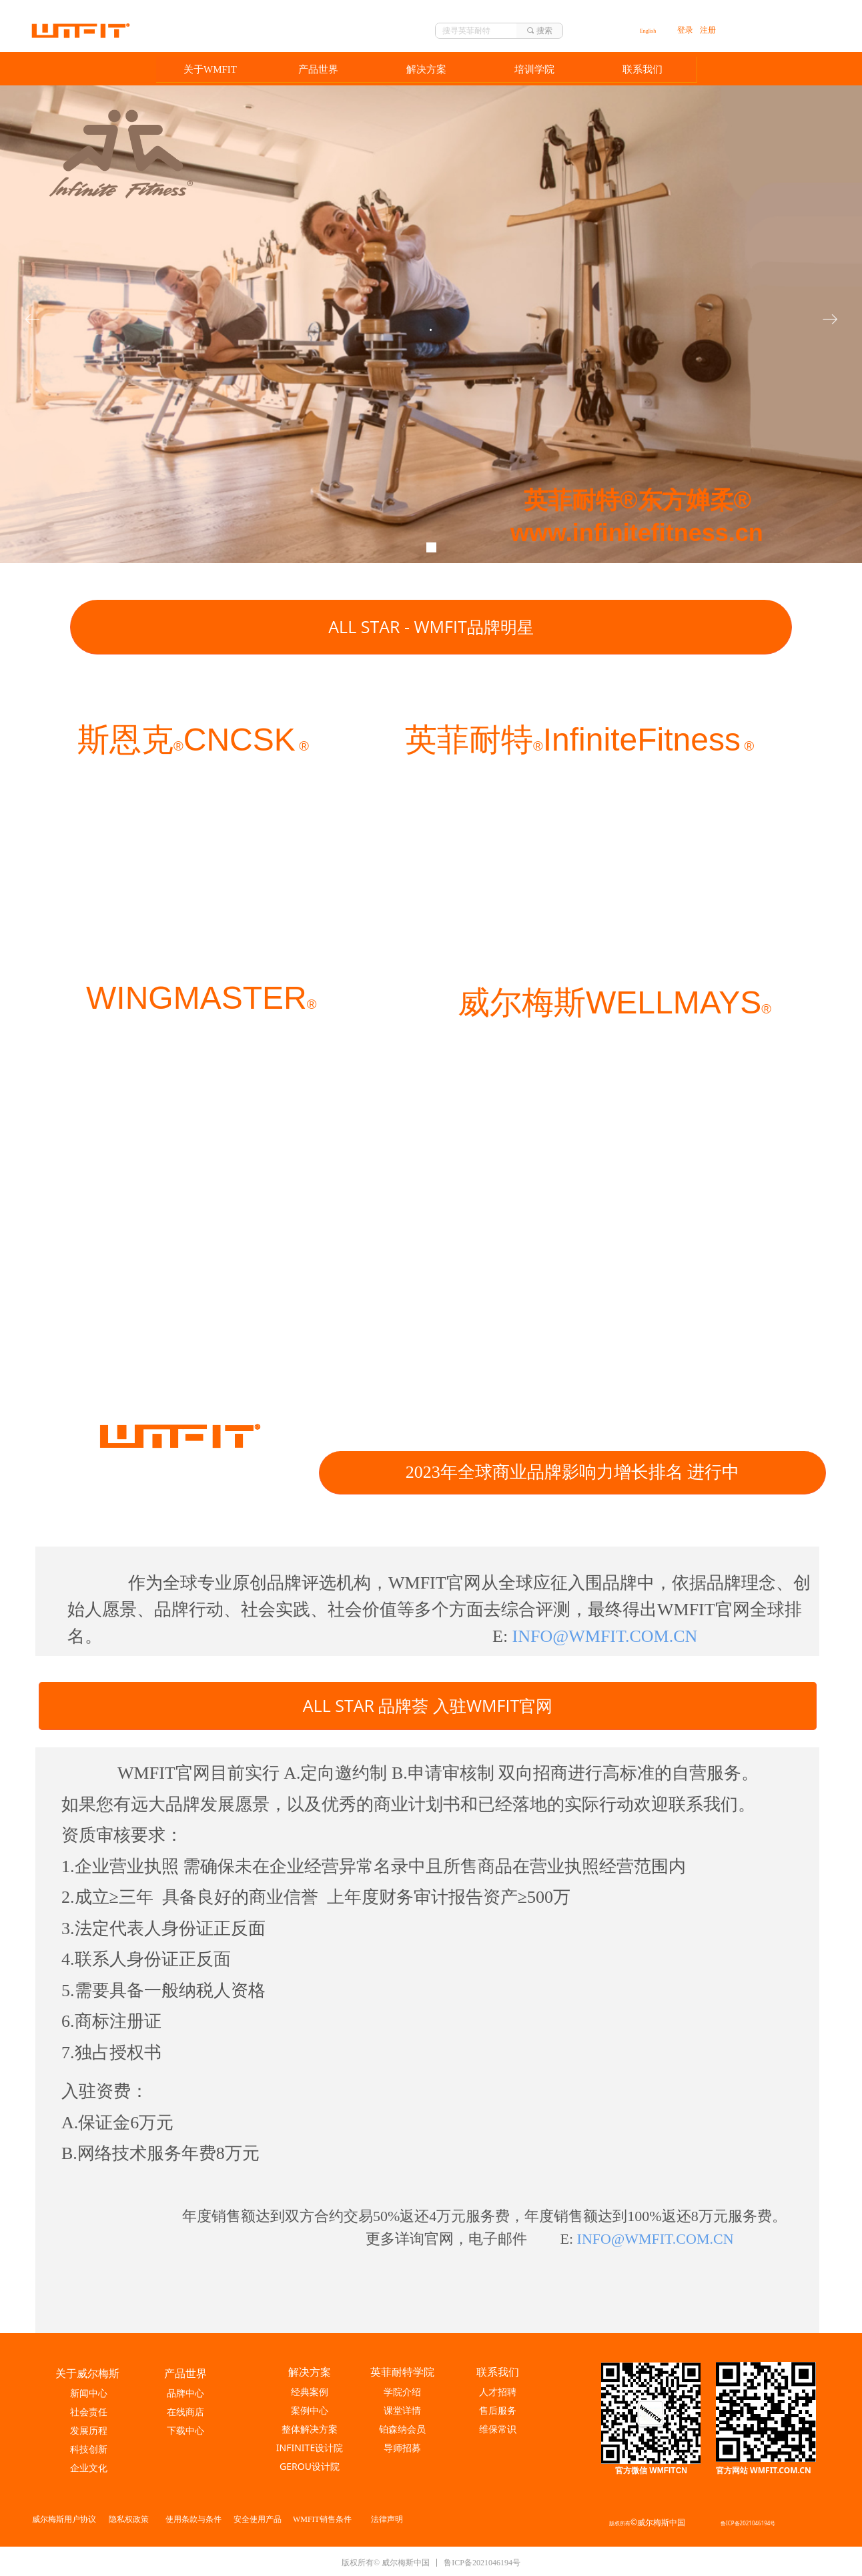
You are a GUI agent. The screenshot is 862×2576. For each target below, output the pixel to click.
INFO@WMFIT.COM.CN (655, 2238)
